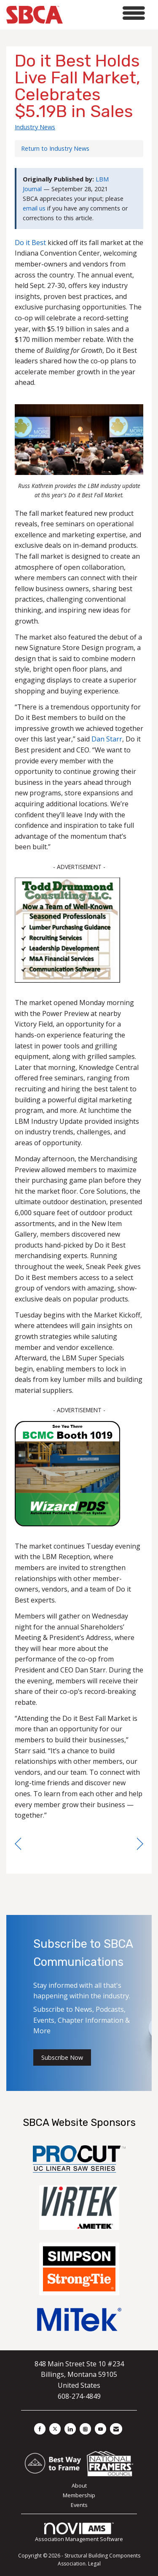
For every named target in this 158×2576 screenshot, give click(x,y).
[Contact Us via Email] (116, 2429)
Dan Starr (106, 739)
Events (79, 2505)
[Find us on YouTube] (100, 2429)
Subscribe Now (62, 2057)
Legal (94, 2563)
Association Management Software (79, 2533)
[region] (140, 1844)
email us (34, 208)
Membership (79, 2495)
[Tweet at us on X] (55, 2429)
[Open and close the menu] (106, 13)
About (79, 2485)
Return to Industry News (55, 148)
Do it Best (30, 242)
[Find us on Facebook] (40, 2429)
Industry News (35, 127)
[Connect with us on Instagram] (85, 2429)
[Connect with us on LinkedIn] (70, 2429)
